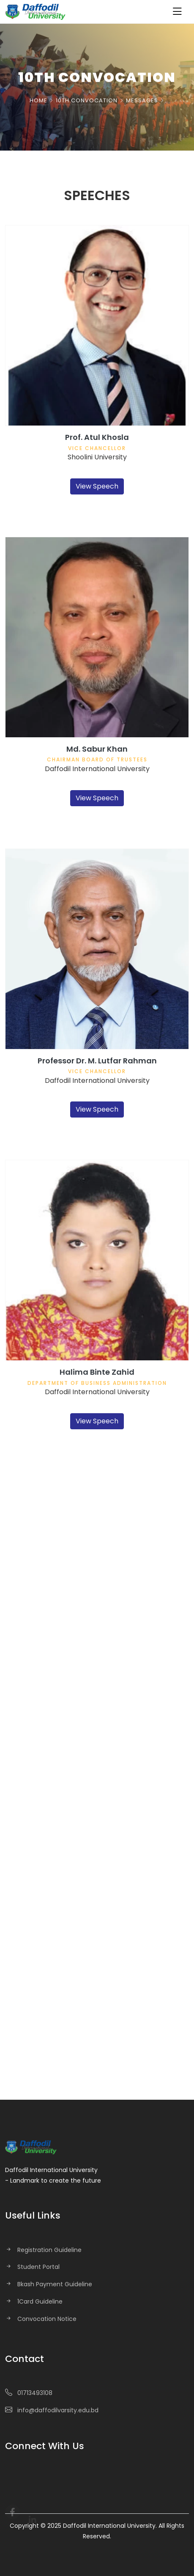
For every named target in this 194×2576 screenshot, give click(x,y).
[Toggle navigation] (177, 11)
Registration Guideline (49, 2250)
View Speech (97, 486)
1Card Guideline (40, 2301)
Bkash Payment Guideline (54, 2284)
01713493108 (34, 2393)
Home (38, 101)
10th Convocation (86, 101)
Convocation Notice (47, 2319)
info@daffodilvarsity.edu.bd (57, 2410)
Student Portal (38, 2267)
